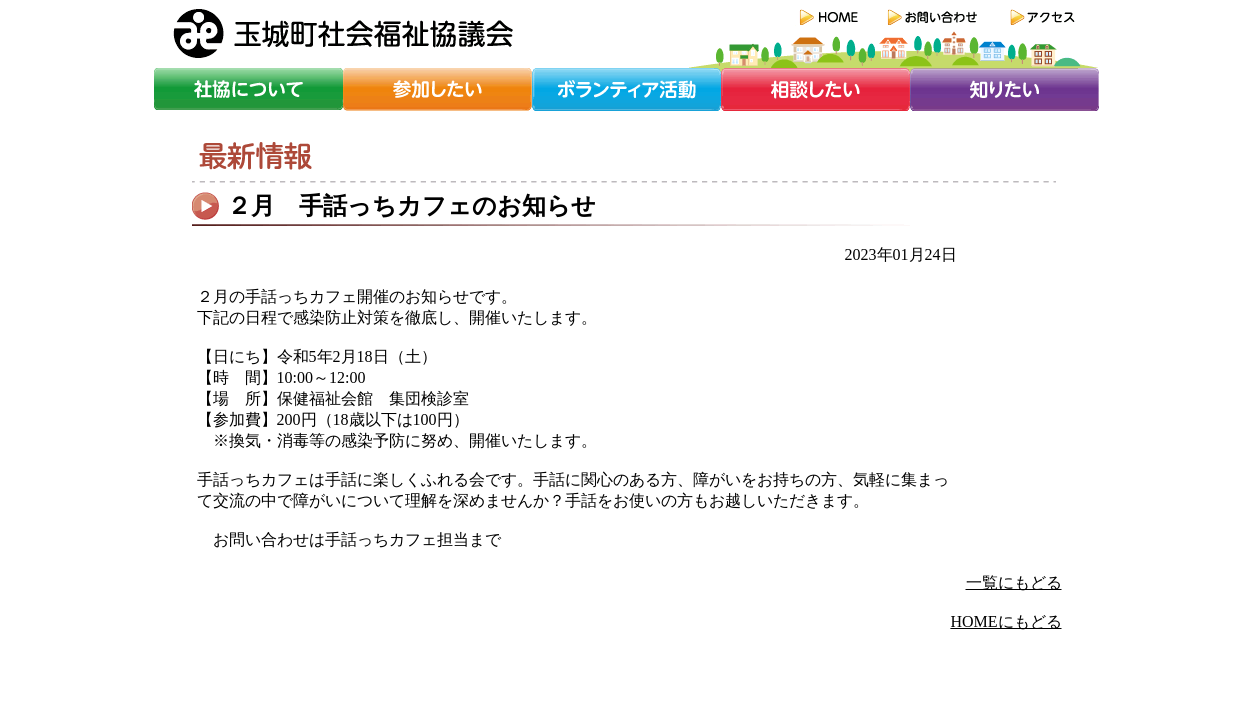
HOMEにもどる (1005, 621)
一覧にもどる (1014, 582)
